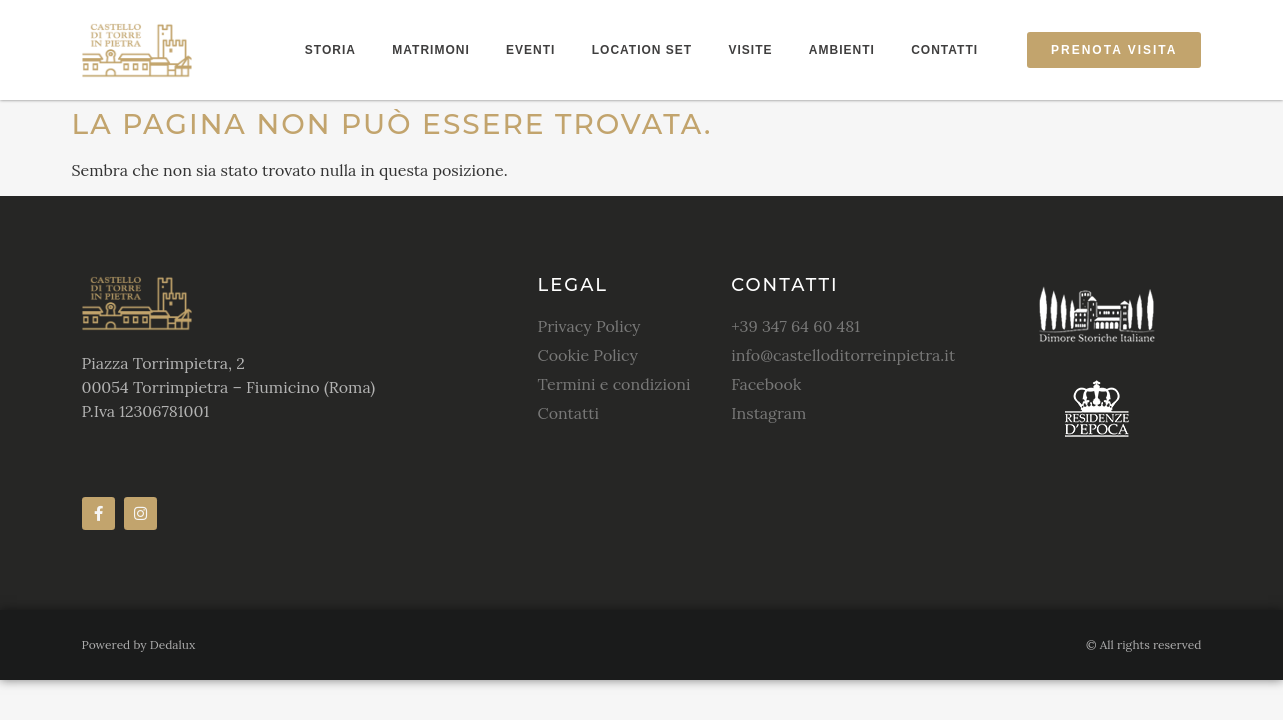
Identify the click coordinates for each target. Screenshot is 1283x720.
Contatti (944, 50)
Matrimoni (430, 50)
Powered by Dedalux (139, 644)
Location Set (642, 50)
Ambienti (842, 50)
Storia (330, 50)
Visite (751, 50)
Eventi (530, 50)
